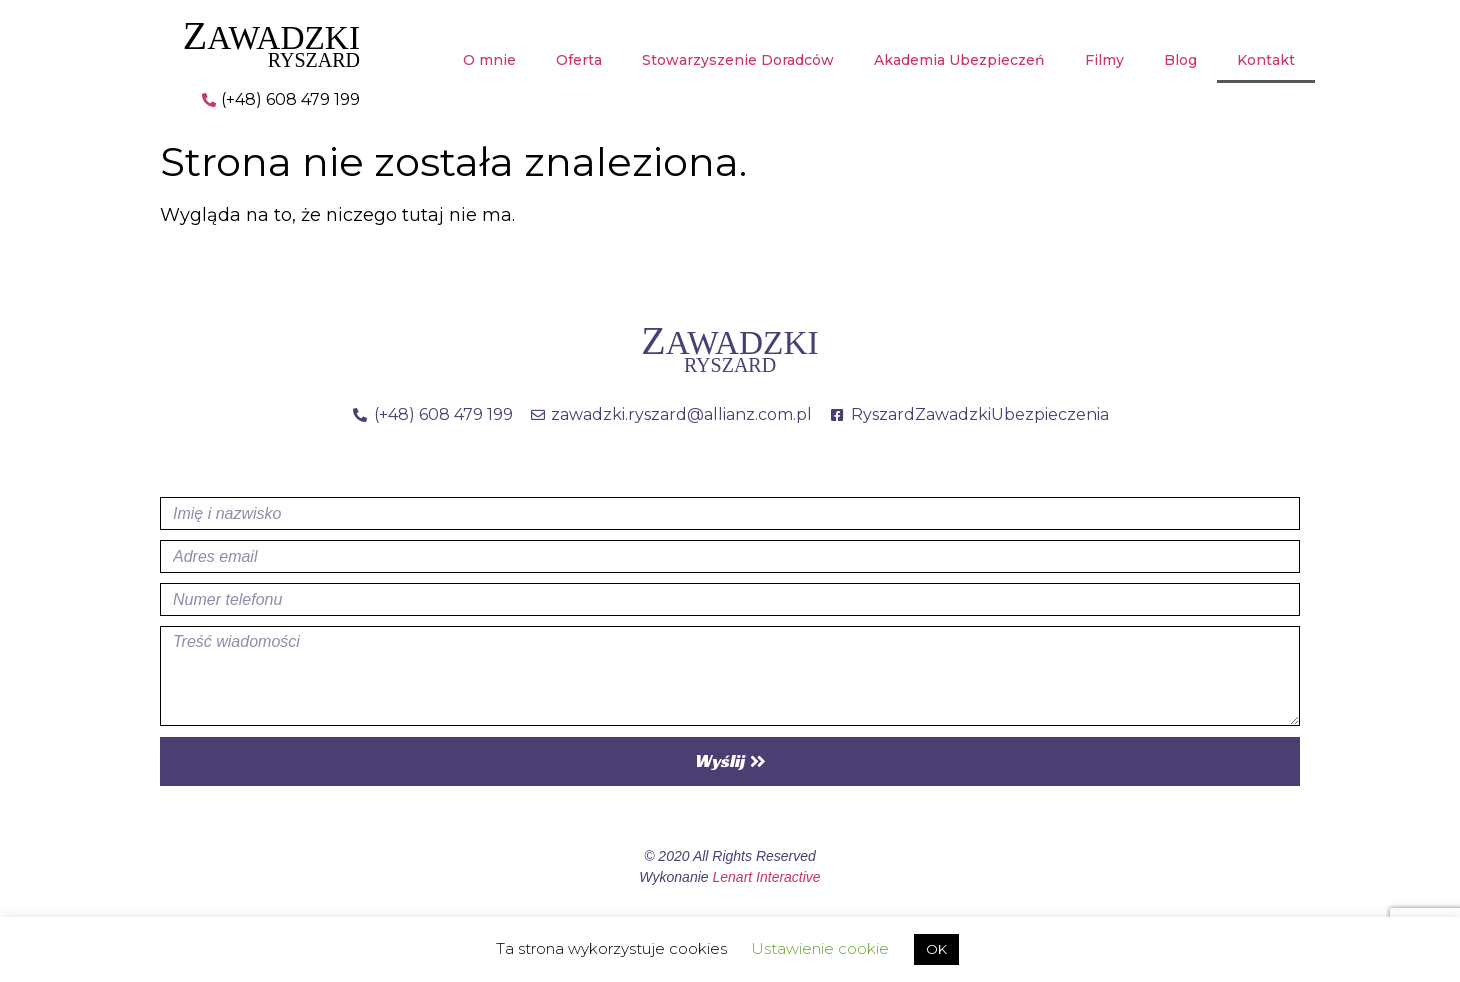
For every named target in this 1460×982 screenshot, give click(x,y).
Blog (1180, 60)
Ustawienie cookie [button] (820, 948)
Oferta (579, 60)
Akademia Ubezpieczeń (959, 60)
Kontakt (1266, 60)
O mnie (489, 60)
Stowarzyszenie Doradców (738, 60)
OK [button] (936, 949)
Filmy (1104, 60)
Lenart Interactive (766, 877)
